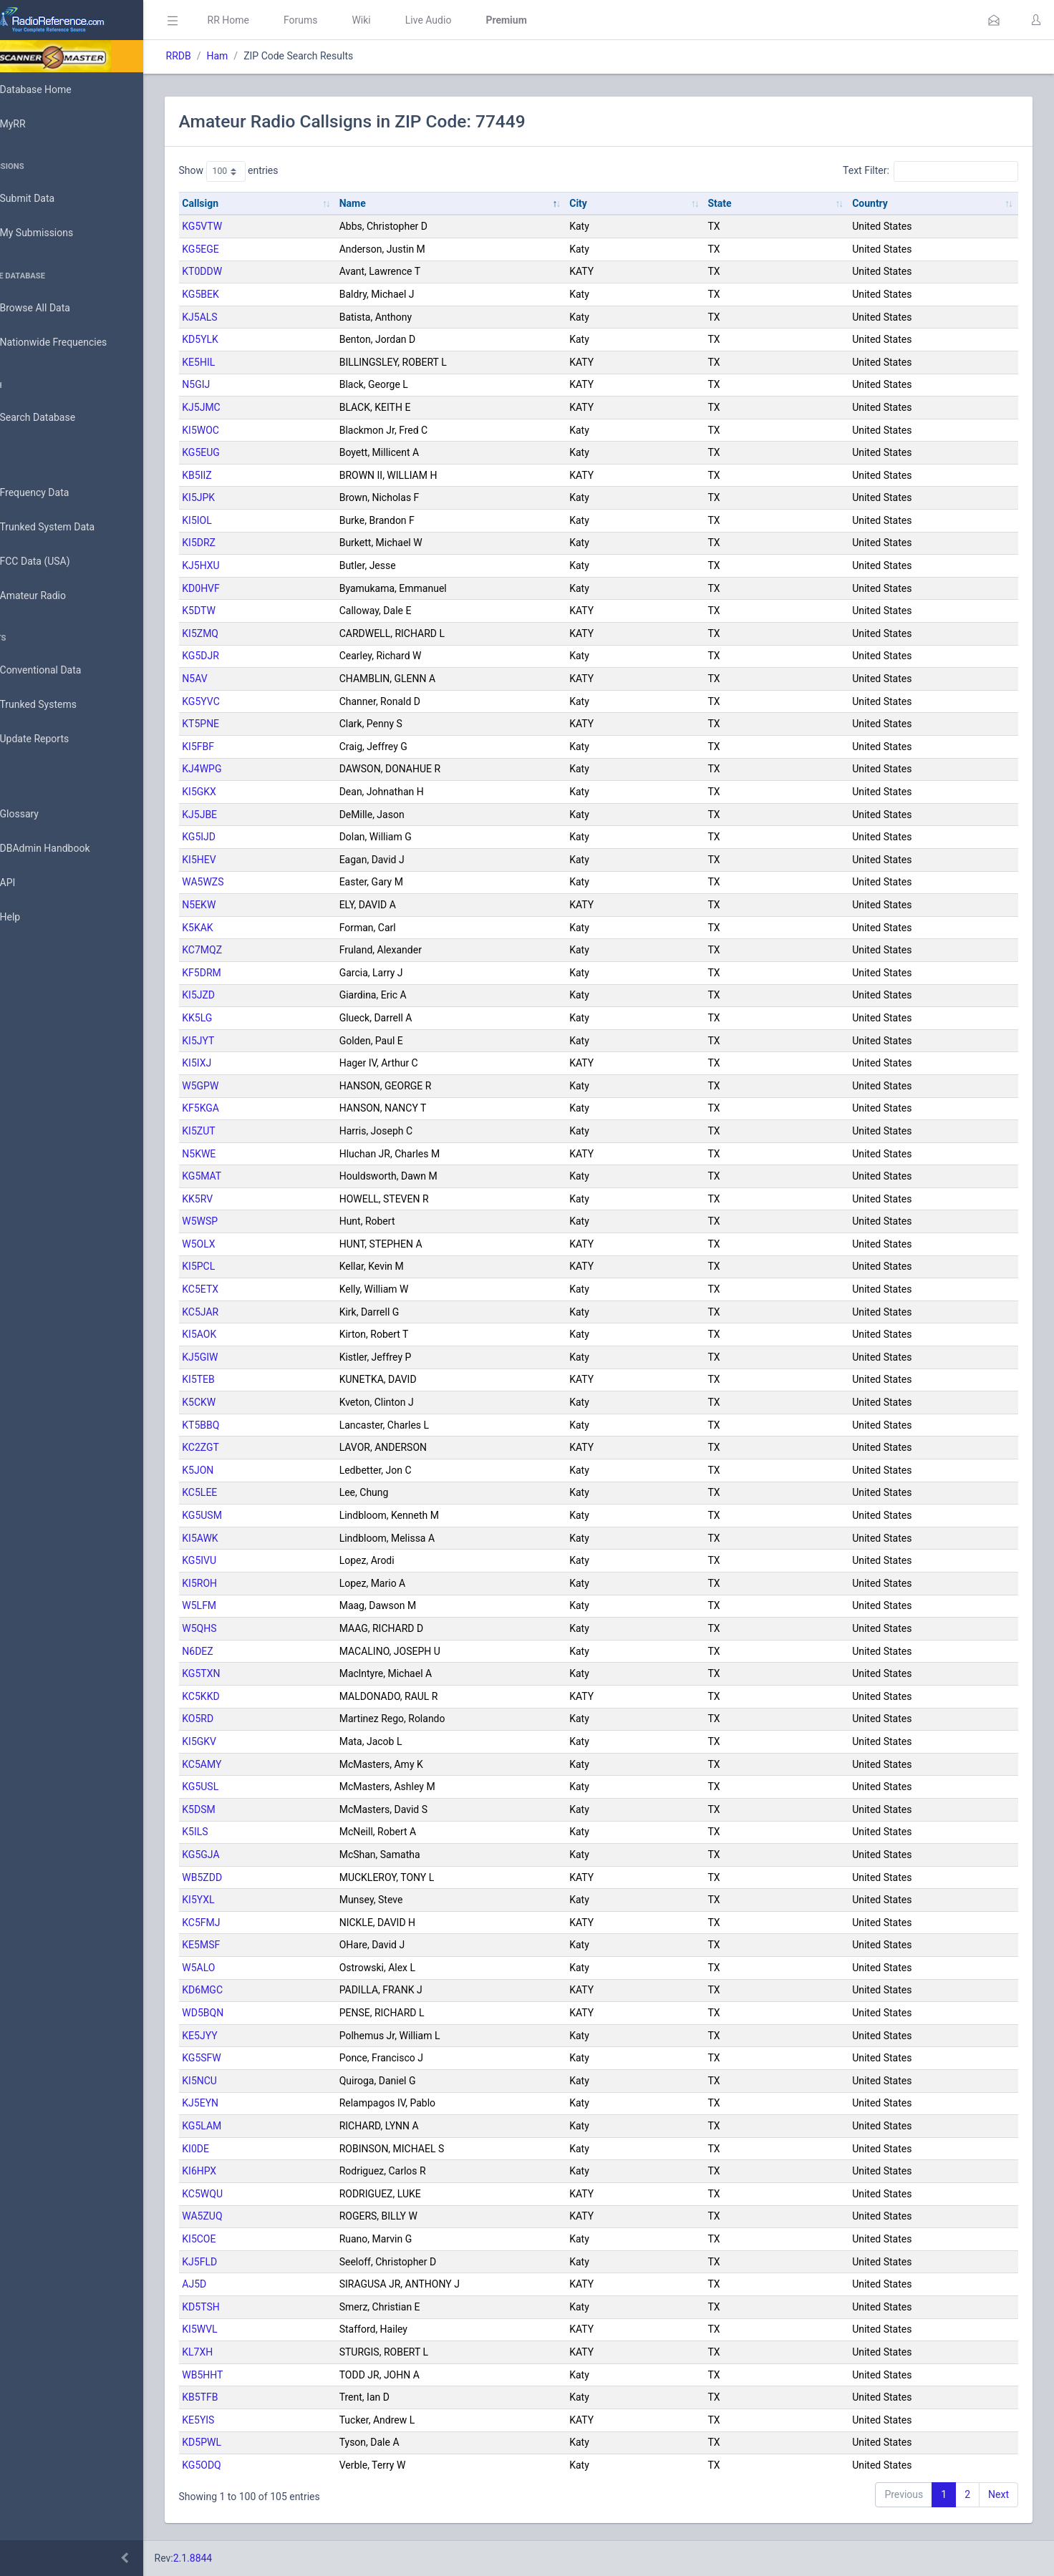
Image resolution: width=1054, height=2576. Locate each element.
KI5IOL (237, 520)
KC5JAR (241, 1312)
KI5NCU (240, 2080)
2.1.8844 (233, 2558)
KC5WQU (243, 2194)
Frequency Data (55, 493)
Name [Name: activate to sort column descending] (385, 203)
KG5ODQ (242, 2465)
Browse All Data (55, 308)
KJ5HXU (241, 565)
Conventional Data (61, 670)
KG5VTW (243, 226)
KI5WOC (241, 430)
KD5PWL (242, 2442)
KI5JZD (239, 995)
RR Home (268, 20)
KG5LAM (242, 2126)
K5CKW (239, 1402)
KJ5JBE (240, 814)
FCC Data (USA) (55, 561)
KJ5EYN (241, 2103)
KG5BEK (241, 294)
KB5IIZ (237, 475)
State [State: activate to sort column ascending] (736, 203)
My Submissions (57, 233)
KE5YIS (239, 2420)
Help (30, 917)
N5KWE (239, 1154)
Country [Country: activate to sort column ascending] (878, 203)
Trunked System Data (67, 527)
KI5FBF (239, 746)
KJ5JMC (242, 407)
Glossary (39, 814)
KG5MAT (242, 1176)
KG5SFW (242, 2058)
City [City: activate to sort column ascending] (602, 203)
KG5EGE (241, 249)
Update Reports (55, 739)
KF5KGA (241, 1108)
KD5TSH (241, 2307)
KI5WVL (240, 2329)
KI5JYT (239, 1040)
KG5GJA (241, 1854)
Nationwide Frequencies (74, 342)
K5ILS (235, 1831)
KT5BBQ (241, 1425)
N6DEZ (238, 1651)
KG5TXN (242, 1673)
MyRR (33, 123)
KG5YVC (241, 701)
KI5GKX (240, 791)
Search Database (58, 418)
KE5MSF (242, 1944)
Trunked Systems (58, 705)
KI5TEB (239, 1379)
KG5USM (243, 1515)
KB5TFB (240, 2397)
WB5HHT (243, 2375)
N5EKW (239, 904)
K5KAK (238, 927)
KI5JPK (239, 497)
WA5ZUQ (243, 2216)
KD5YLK (241, 339)
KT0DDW (243, 271)
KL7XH (238, 2352)
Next (998, 2494)
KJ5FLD (240, 2262)
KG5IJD (239, 836)
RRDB (218, 56)
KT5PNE (241, 723)
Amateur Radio (53, 596)
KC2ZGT (241, 1447)
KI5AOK (240, 1334)
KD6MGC (243, 1990)
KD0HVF (241, 588)
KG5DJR (241, 655)
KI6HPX (240, 2171)
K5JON (238, 1470)
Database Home (56, 89)
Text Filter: (930, 171)
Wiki (401, 20)
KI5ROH (240, 1583)
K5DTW (239, 610)
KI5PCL (239, 1266)
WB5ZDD (243, 1877)
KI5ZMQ (241, 633)
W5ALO (239, 1967)
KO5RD (238, 1718)
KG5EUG (242, 452)
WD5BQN (243, 2012)
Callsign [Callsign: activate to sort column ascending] (241, 203)
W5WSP (240, 1221)
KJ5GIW (240, 1357)
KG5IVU (240, 1560)
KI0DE (236, 2148)
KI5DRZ (239, 542)
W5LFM (240, 1605)
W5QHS (240, 1628)
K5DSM (239, 1809)
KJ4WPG (242, 768)
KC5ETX (241, 1289)
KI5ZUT (239, 1131)
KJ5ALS (240, 317)
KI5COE (239, 2239)
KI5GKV (240, 1741)
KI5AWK (240, 1538)
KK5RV (238, 1199)
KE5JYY (240, 2035)
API (28, 883)
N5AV (235, 678)
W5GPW (241, 1086)
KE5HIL (239, 362)
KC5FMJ (242, 1922)
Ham (258, 56)
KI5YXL (239, 1899)
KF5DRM (242, 972)
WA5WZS (243, 882)
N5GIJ (237, 384)
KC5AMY (242, 1764)
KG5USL (241, 1786)
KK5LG (238, 1018)
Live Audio (468, 20)
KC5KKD (241, 1696)
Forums (341, 20)
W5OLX (239, 1244)
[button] (993, 20)
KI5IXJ (237, 1063)
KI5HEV (239, 859)
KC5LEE (240, 1492)
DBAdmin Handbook (65, 848)
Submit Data (47, 199)
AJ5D (235, 2284)
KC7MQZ (243, 950)
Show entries (269, 171)
